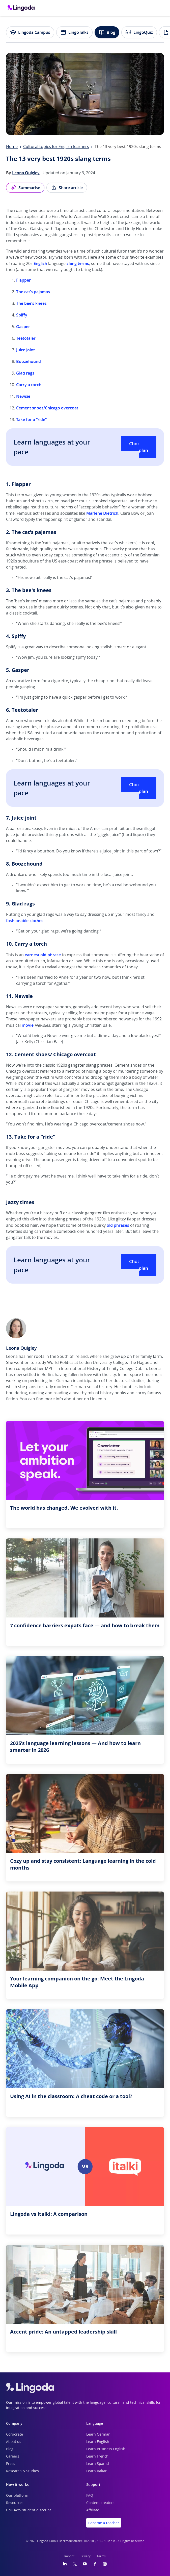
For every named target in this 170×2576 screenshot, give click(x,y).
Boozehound (28, 361)
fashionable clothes (24, 920)
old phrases (118, 1225)
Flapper (23, 280)
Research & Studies (22, 2471)
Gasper (23, 326)
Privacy (85, 2556)
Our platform (17, 2495)
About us (13, 2442)
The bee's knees (31, 303)
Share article (67, 188)
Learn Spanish (98, 2464)
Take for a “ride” (31, 419)
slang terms (78, 263)
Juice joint (25, 350)
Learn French (97, 2456)
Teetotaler (26, 338)
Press (10, 2464)
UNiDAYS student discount (28, 2510)
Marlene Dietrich (102, 513)
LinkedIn (98, 1399)
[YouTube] (85, 2564)
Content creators (100, 2503)
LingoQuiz (139, 32)
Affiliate (92, 2510)
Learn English (97, 2442)
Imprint (69, 2556)
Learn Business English (105, 2449)
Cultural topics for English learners (56, 147)
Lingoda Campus (30, 32)
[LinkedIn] (65, 2564)
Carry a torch (28, 384)
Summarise (25, 188)
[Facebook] (95, 2564)
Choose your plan (142, 446)
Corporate (14, 2434)
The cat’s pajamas (33, 292)
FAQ (89, 2495)
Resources (14, 2503)
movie (28, 1025)
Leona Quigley (26, 173)
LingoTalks (74, 32)
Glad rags (25, 373)
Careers (12, 2456)
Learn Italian (96, 2471)
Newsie (23, 396)
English (40, 263)
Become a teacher (103, 2522)
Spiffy (21, 315)
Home (12, 147)
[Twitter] (75, 2564)
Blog (107, 32)
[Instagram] (105, 2564)
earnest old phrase (43, 955)
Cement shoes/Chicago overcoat (47, 408)
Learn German (98, 2434)
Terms (101, 2556)
